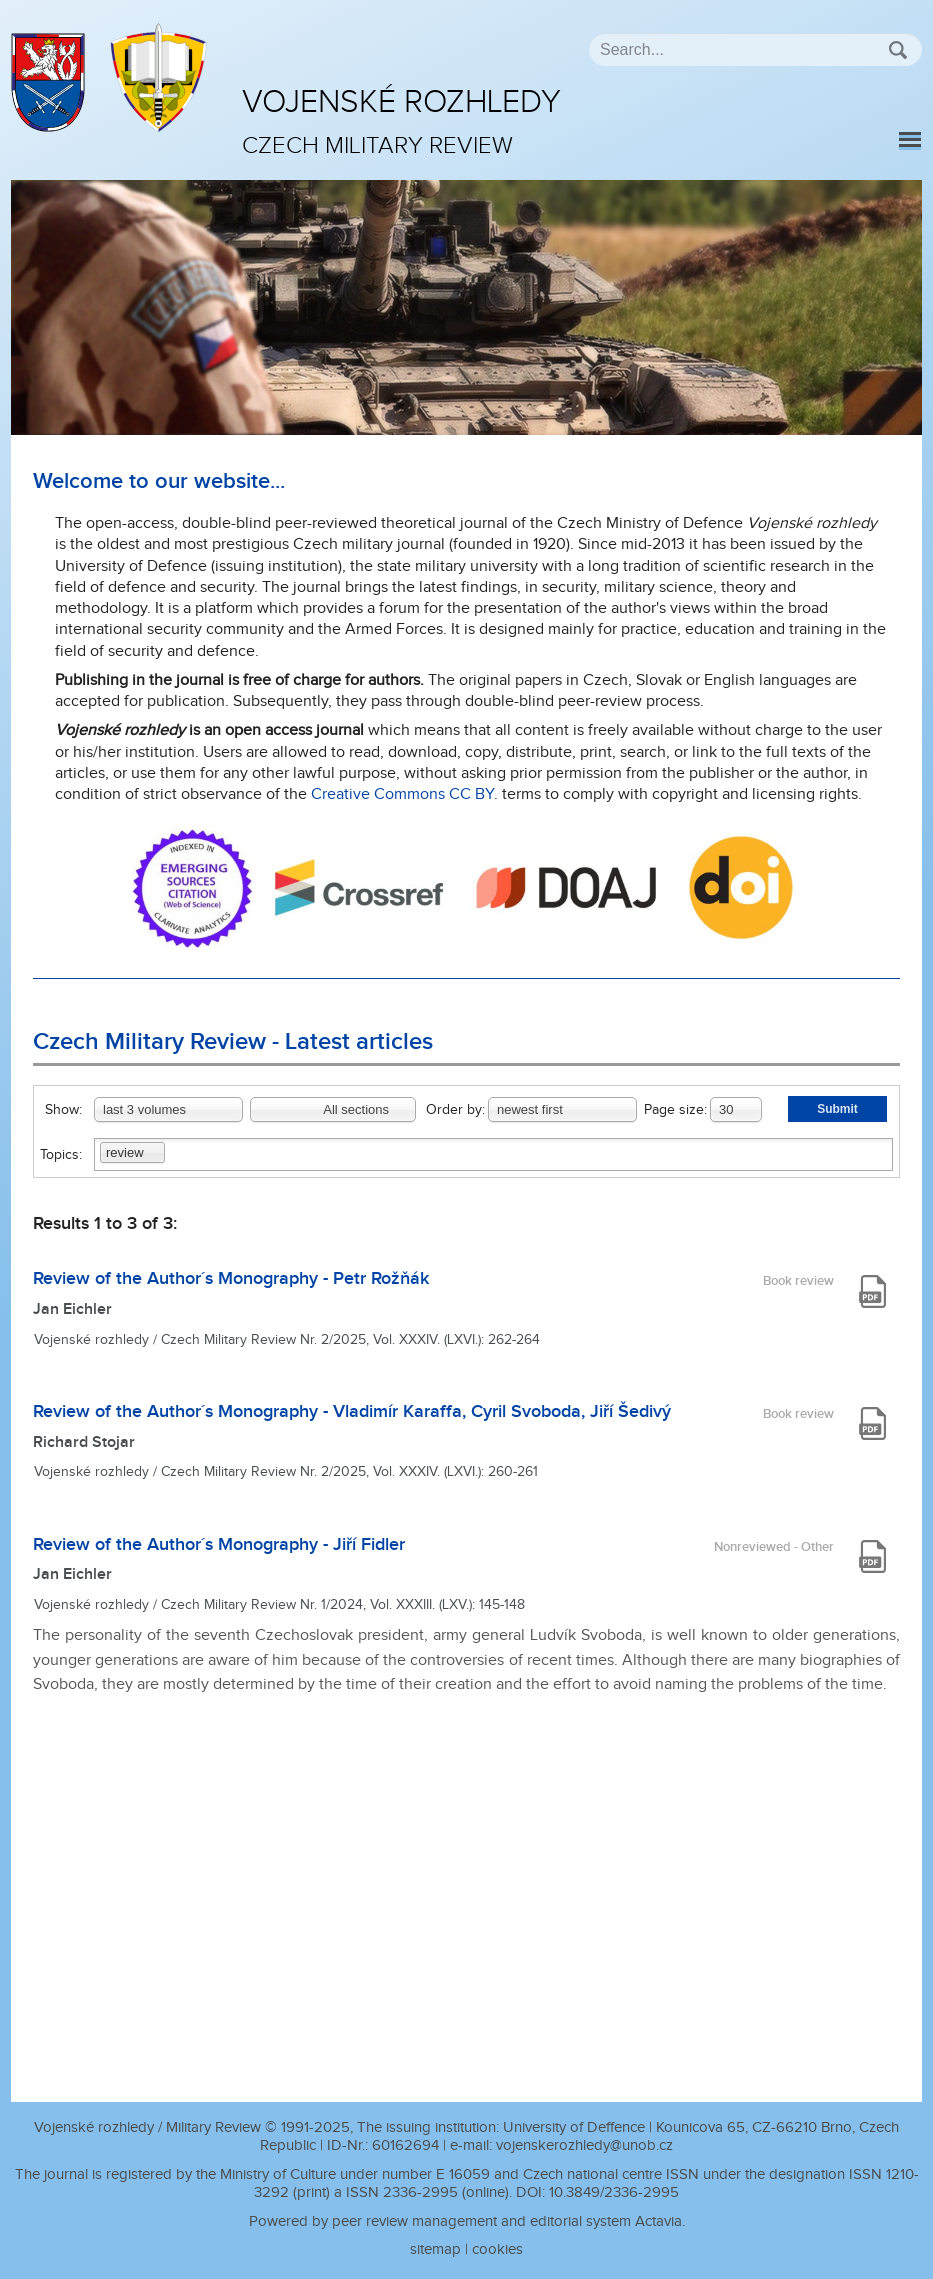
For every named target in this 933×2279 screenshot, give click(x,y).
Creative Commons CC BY (402, 794)
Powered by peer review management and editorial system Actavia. (467, 2221)
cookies (497, 2249)
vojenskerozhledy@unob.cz (584, 2145)
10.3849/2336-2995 (614, 2192)
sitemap (435, 2249)
